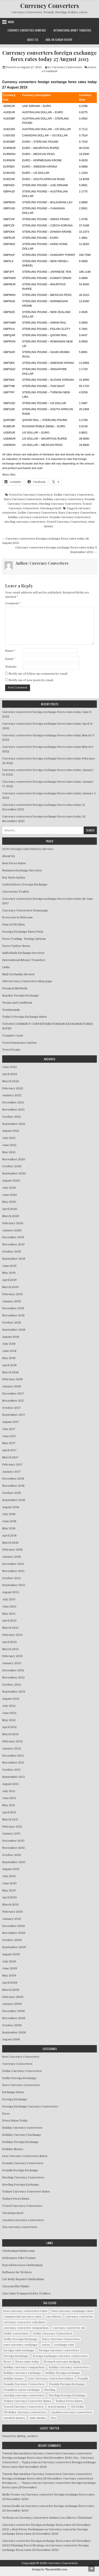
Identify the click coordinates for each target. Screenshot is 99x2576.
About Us (32, 39)
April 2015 (9, 1620)
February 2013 (12, 1656)
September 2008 (14, 2032)
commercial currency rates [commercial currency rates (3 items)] (22, 2316)
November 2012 (13, 1677)
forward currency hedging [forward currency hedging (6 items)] (62, 2361)
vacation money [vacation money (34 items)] (14, 2418)
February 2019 (12, 1294)
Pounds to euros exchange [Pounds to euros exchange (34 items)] (21, 2389)
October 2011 (11, 1769)
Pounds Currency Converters (70, 517)
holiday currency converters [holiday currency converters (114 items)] (69, 2367)
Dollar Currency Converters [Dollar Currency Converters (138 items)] (52, 2333)
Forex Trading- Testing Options (24, 938)
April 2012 (9, 1727)
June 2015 (9, 1606)
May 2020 (9, 1201)
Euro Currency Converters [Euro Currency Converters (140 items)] (61, 2339)
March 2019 (10, 1287)
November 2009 (13, 1932)
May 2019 (9, 1272)
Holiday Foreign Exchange (20, 2142)
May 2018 (9, 1358)
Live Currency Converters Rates (24, 2156)
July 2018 (9, 1343)
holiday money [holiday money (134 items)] (13, 2378)
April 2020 (9, 1209)
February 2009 (12, 1997)
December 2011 (13, 1755)
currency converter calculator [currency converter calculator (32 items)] (24, 2322)
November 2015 (13, 1571)
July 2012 (9, 1705)
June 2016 (9, 1521)
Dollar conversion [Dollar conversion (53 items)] (15, 2333)
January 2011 (11, 1833)
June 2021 (9, 1145)
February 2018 (12, 1379)
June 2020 (9, 1194)
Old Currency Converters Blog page (27, 981)
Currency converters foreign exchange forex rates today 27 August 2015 (49, 56)
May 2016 (9, 1528)
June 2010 (9, 1883)
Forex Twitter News (16, 946)
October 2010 (11, 1855)
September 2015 (13, 1585)
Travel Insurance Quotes (19, 1042)
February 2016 (12, 1549)
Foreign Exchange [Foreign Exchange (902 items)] (15, 2356)
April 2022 (9, 1074)
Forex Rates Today (15, 2120)
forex (6, 2113)
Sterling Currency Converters (60, 503)
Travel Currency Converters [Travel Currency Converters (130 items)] (23, 2406)
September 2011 (13, 1776)
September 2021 (13, 1123)
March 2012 (10, 1734)
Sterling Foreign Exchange (20, 2184)
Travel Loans (11, 1049)
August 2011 (10, 1784)
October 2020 (12, 1166)
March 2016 (10, 1542)
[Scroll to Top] (91, 2568)
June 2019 (9, 1265)
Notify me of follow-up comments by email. (38, 673)
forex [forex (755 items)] (7, 2361)
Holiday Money (12, 2149)
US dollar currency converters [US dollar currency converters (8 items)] (24, 2412)
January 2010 (11, 1918)
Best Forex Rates (14, 863)
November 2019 (13, 1244)
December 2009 (13, 1926)
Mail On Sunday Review (59, 39)
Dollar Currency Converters (73, 494)
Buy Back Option (13, 877)
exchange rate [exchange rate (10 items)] (64, 2344)
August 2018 (10, 1336)
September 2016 (13, 1500)
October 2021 (11, 1116)
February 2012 (12, 1741)
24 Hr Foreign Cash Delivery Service (27, 849)
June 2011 (9, 1798)
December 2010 (13, 1840)
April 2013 (9, 1642)
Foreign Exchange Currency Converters (30, 2106)
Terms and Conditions (17, 1002)
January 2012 (11, 1748)
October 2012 (11, 1684)
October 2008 (12, 2025)
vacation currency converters (23, 2220)
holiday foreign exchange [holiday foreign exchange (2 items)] (62, 2372)
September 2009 (14, 1947)
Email (10, 659)
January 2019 (11, 1301)
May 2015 (9, 1613)
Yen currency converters (19, 2227)
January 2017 (11, 1471)
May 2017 (9, 1443)
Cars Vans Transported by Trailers (26, 2293)
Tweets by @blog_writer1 (20, 2436)
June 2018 (9, 1350)
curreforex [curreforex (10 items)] (53, 2316)
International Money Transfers (72, 30)
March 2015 (10, 1627)
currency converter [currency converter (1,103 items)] (79, 2316)
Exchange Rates (13, 2092)
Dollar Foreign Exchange (19, 2078)
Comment (13, 603)
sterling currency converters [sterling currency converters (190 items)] (23, 2395)
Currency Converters (49, 6)
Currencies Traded (15, 891)
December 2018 (13, 1308)
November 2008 (13, 2018)
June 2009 (9, 1968)
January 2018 (11, 1386)
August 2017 (10, 1421)
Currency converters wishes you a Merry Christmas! (55, 2517)
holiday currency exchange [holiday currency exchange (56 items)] (22, 2372)
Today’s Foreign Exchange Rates (24, 1016)
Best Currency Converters (20, 2056)
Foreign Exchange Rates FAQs (22, 931)
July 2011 (8, 1791)
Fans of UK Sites (13, 924)
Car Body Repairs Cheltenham (23, 2279)
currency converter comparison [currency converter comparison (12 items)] (26, 2327)
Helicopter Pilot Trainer (19, 2258)
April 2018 (9, 1365)
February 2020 (12, 1223)
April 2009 (9, 1982)
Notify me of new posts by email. (31, 680)
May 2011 (8, 1805)
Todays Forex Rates (15, 2198)
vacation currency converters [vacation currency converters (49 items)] (71, 2412)
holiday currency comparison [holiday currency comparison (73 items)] (23, 2367)
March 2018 (10, 1372)
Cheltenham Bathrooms (18, 2250)
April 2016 (9, 1535)
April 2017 (9, 1450)
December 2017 (13, 1393)
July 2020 (9, 1187)
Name (10, 650)
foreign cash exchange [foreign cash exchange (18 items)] (19, 2350)
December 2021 (13, 1102)
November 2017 (13, 1400)
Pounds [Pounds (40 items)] (83, 2378)
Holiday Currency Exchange (21, 2134)
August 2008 (11, 2039)
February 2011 (12, 1826)
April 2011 (9, 1812)
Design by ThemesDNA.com (49, 2569)
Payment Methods (14, 988)
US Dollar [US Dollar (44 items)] (77, 2406)
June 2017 (9, 1436)
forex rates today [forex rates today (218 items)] (27, 2361)
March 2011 (10, 1819)
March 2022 (10, 1081)
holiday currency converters (63, 499)
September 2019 (13, 1258)
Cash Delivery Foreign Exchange (24, 884)
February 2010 (12, 1911)
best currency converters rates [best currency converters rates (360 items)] (25, 2311)
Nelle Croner (11, 2494)
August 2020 (11, 1180)
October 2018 (11, 1322)
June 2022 (9, 1067)
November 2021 (13, 1109)
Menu (11, 22)
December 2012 (13, 1670)
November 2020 (13, 1159)
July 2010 (9, 1876)
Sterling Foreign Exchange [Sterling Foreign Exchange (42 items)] (67, 2395)
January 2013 (11, 1663)
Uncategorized (50, 508)
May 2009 (9, 1975)
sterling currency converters (25, 521)
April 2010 (9, 1897)
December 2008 (13, 2011)
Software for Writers (17, 2272)
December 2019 (13, 1237)
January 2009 (12, 2003)
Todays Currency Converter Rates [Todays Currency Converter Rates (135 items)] (27, 2401)
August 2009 (11, 1954)
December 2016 (13, 1478)
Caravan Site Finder (16, 2286)
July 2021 (9, 1138)
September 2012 (13, 1691)
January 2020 (12, 1230)
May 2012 (9, 1720)
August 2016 (10, 1507)
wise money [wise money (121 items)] (38, 2418)
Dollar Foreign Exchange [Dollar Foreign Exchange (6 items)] (20, 2339)
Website (11, 666)
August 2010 (10, 1869)
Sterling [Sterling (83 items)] (49, 2389)
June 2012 (9, 1713)
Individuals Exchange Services (23, 952)
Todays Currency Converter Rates (26, 2191)
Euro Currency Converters (23, 499)
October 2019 (11, 1251)
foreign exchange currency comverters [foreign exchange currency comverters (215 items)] (60, 2356)
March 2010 (10, 1904)
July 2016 (9, 1514)
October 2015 (11, 1578)
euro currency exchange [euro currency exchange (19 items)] (20, 2344)
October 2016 (11, 1492)
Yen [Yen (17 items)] (53, 2418)
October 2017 (11, 1407)
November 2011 (13, 1762)
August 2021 (10, 1130)
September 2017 (13, 1414)
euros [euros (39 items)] (46, 2344)
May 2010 (9, 1890)
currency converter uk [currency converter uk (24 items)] (69, 2327)
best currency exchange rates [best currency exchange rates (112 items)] (72, 2311)
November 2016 (13, 1485)
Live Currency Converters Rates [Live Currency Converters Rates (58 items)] (50, 2378)
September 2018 (13, 1329)
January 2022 (11, 1095)
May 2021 (9, 1152)
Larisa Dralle (11, 2506)
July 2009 (9, 1961)
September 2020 (14, 1173)
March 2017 (10, 1457)
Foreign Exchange (14, 2099)
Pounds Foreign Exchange (20, 2170)
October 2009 (12, 1940)
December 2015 (13, 1563)
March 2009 (10, 1989)
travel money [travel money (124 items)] (57, 2406)
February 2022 (12, 1088)
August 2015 (10, 1592)
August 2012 (10, 1698)
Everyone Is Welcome (17, 917)
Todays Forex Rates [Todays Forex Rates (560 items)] (69, 2401)
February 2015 (12, 1634)
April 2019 (9, 1280)
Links (6, 967)
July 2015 (9, 1599)
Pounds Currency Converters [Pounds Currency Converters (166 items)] (24, 2384)
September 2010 (13, 1862)
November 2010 (13, 1847)
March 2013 (10, 1649)
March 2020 (10, 1216)
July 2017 (9, 1429)
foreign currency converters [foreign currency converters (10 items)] (59, 2350)
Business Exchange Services (22, 870)
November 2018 (13, 1315)
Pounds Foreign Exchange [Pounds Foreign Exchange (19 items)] (67, 2384)
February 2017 (12, 1464)
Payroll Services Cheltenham (22, 2265)
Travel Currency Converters (67, 521)
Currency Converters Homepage (27, 30)
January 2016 (11, 1556)
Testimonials (11, 1009)
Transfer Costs (12, 1035)
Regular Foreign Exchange (20, 995)
